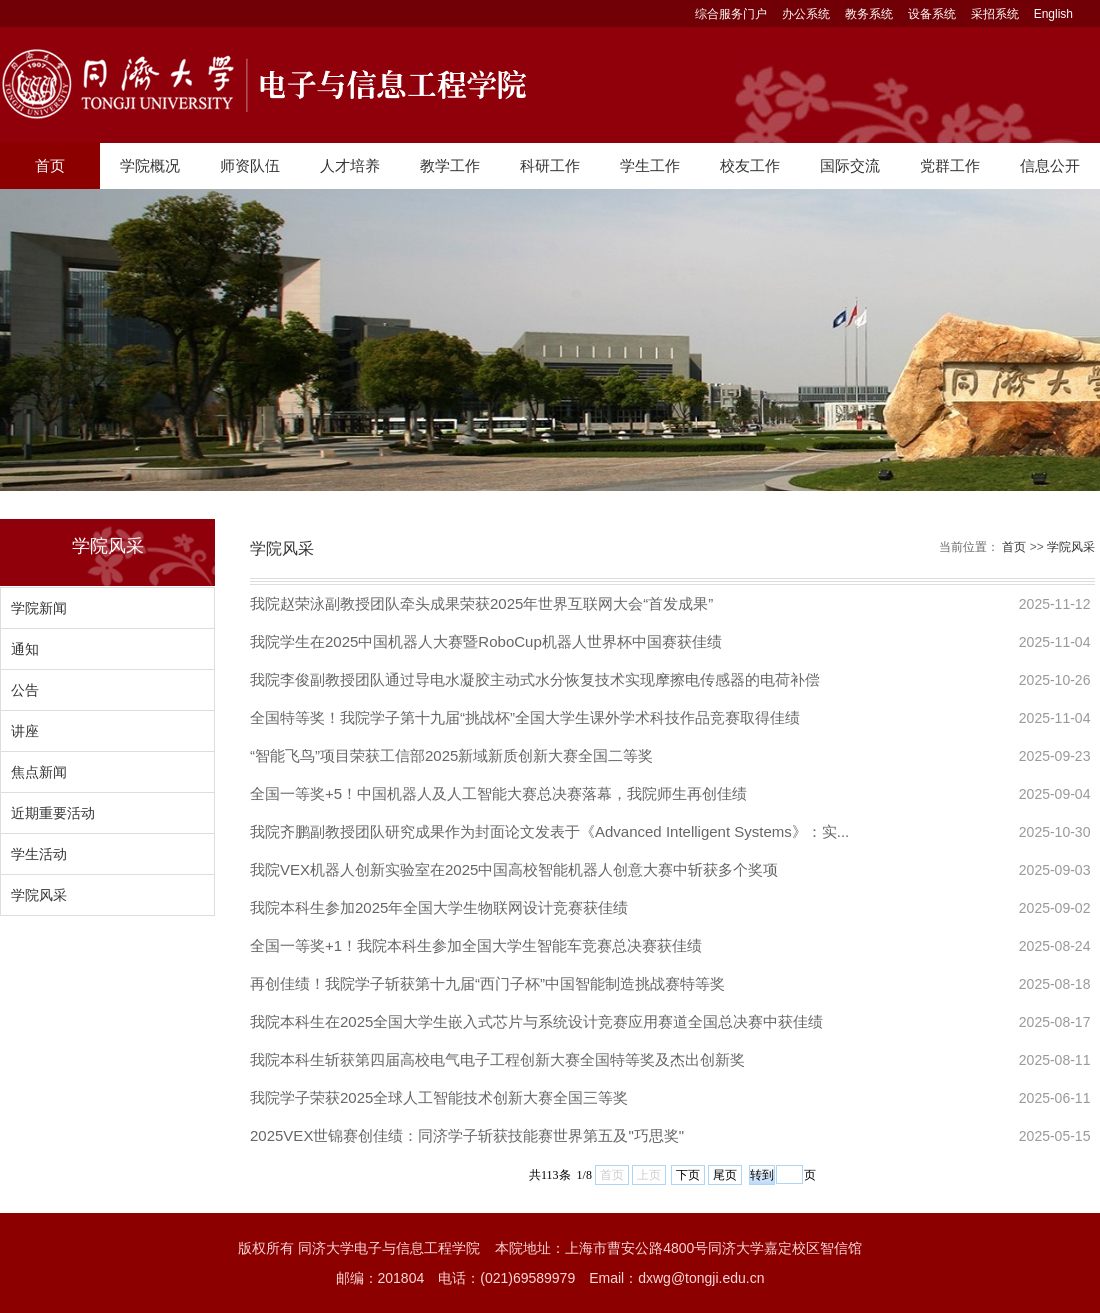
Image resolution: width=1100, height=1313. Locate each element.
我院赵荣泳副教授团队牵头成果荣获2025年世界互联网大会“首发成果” (481, 603)
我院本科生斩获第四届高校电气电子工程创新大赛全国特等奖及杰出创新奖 (497, 1059)
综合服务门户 (731, 14)
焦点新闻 (39, 772)
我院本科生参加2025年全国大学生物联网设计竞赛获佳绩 (439, 907)
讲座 (25, 731)
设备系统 (932, 14)
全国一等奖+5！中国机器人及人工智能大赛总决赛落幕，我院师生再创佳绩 (498, 793)
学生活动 (39, 854)
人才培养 (350, 165)
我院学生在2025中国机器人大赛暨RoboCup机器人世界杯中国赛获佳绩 (486, 641)
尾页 (725, 1175)
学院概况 (150, 165)
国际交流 (850, 165)
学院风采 (39, 895)
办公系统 (806, 14)
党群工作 (950, 165)
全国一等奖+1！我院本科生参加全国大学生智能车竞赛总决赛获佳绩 (476, 945)
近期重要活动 (53, 813)
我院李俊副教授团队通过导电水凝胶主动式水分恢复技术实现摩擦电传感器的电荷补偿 (535, 679)
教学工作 (450, 165)
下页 (688, 1175)
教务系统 (869, 14)
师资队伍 (250, 165)
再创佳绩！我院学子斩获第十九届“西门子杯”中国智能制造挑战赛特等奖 (487, 983)
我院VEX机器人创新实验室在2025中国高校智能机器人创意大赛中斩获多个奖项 (514, 869)
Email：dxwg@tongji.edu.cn (676, 1278)
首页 (50, 165)
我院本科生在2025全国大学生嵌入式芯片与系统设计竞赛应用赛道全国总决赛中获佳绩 (536, 1021)
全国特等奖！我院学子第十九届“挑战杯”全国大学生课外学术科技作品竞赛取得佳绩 (525, 717)
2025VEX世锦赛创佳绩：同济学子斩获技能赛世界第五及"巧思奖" (467, 1135)
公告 (25, 690)
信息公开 (1050, 165)
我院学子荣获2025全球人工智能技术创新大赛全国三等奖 (439, 1097)
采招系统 (995, 14)
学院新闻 (39, 608)
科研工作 (550, 165)
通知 (25, 649)
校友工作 (750, 165)
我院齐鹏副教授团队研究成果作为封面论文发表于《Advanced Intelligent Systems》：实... (549, 831)
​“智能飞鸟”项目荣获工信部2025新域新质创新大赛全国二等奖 (451, 755)
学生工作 (650, 165)
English (1053, 14)
